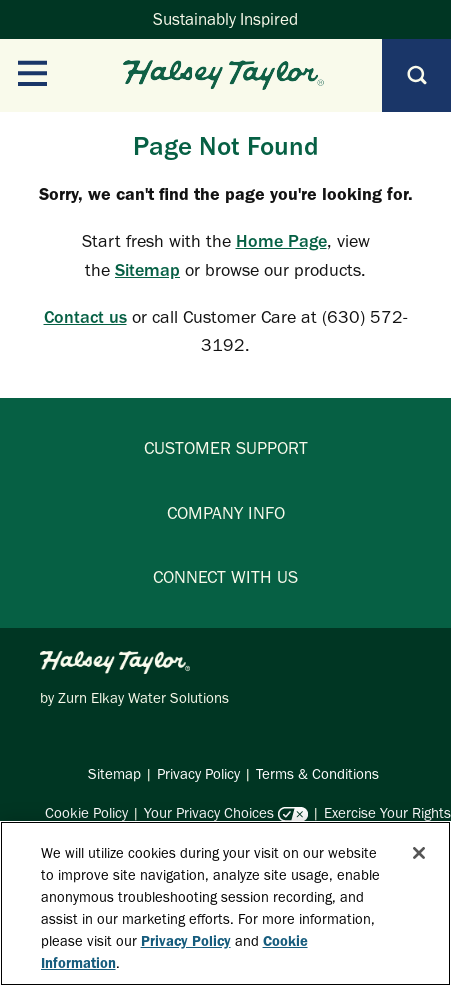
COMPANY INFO (226, 513)
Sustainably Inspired (225, 19)
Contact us (85, 317)
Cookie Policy (86, 813)
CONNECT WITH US (225, 577)
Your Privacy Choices (209, 813)
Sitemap (147, 270)
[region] (225, 903)
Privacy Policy (198, 774)
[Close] (419, 853)
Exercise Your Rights (387, 813)
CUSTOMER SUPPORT (226, 448)
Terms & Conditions (317, 774)
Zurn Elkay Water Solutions (143, 698)
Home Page (281, 241)
